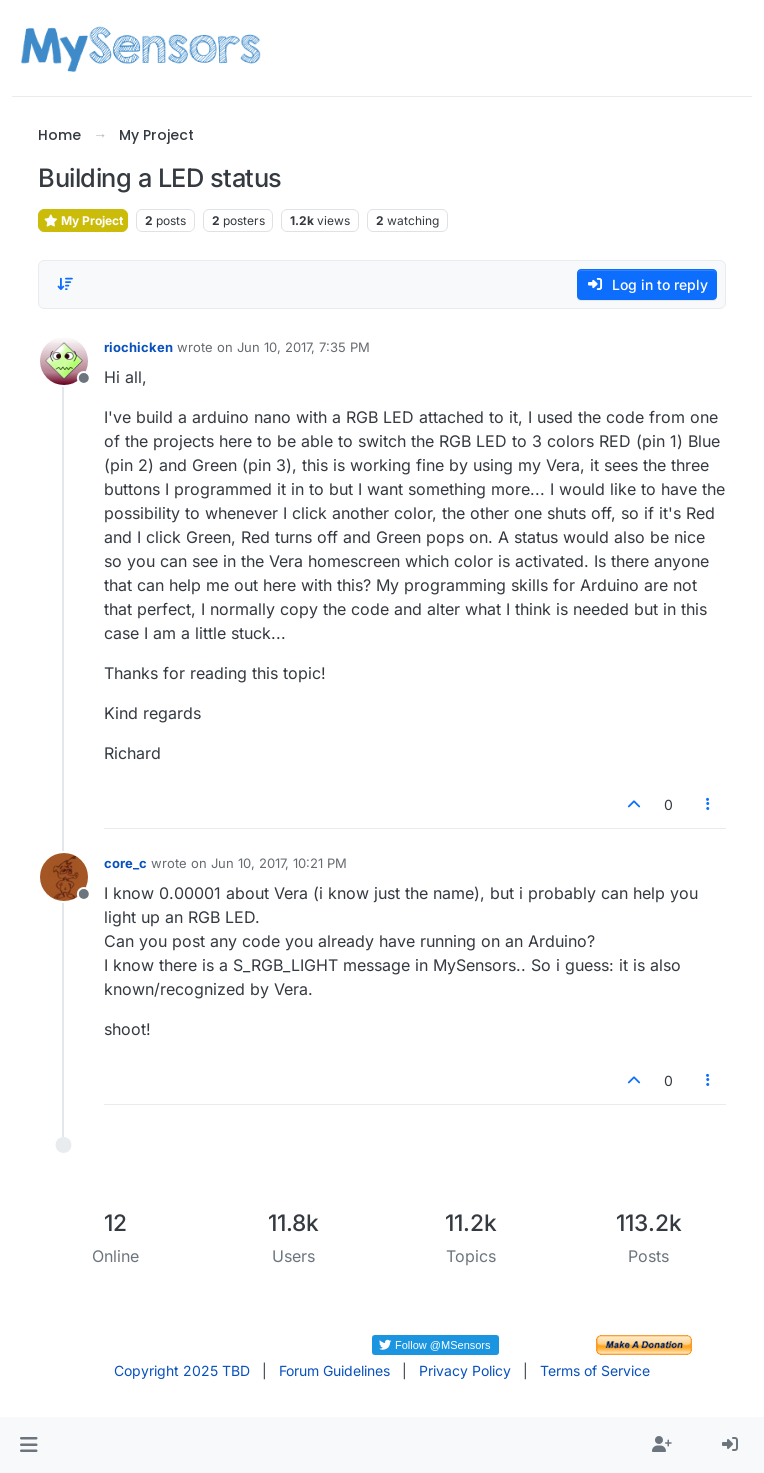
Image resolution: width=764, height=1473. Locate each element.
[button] (28, 1445)
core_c (125, 863)
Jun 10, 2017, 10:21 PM (279, 863)
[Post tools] (708, 804)
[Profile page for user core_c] (64, 877)
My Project (83, 220)
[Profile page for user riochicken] (64, 361)
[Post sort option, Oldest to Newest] (65, 284)
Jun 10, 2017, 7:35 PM (303, 347)
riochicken (138, 347)
